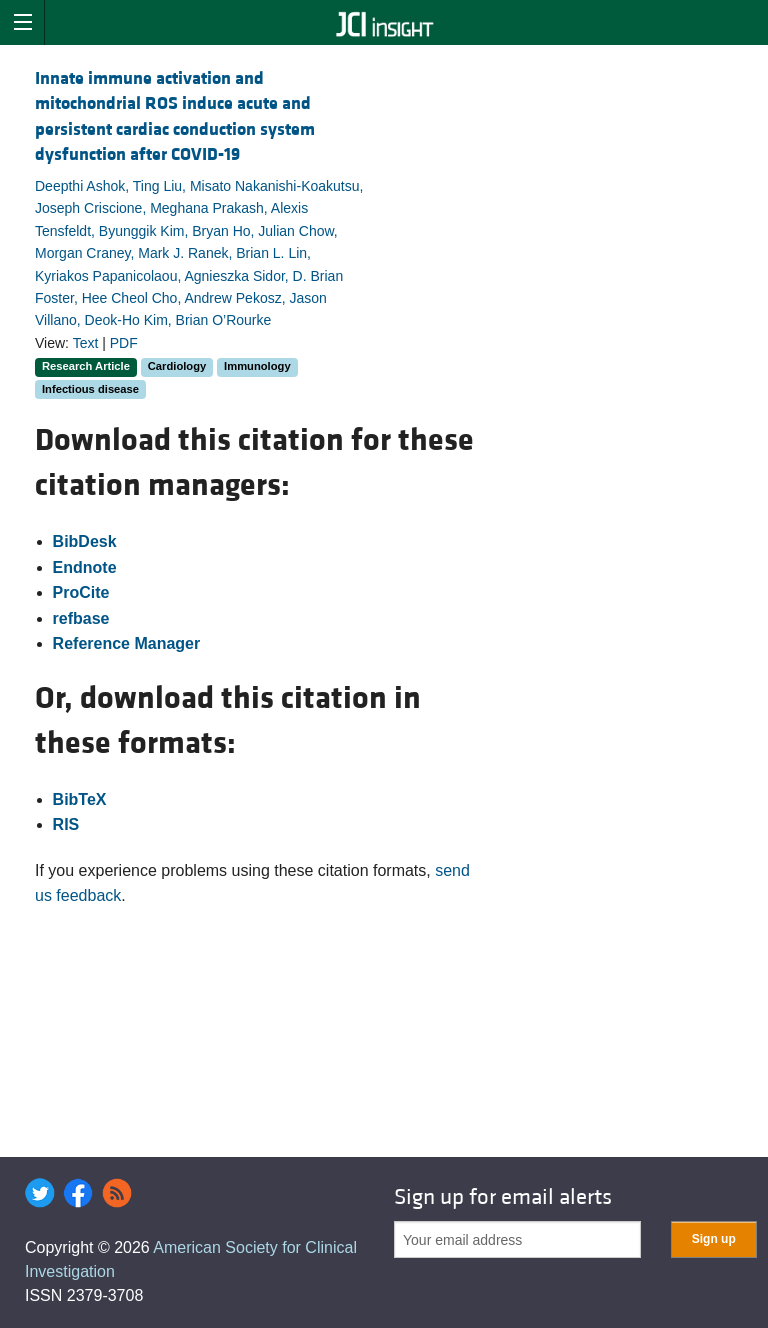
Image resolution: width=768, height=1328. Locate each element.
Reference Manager (127, 643)
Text (86, 343)
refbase (81, 618)
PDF (124, 343)
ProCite (81, 592)
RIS (66, 824)
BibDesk (85, 541)
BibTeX (80, 799)
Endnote (85, 567)
